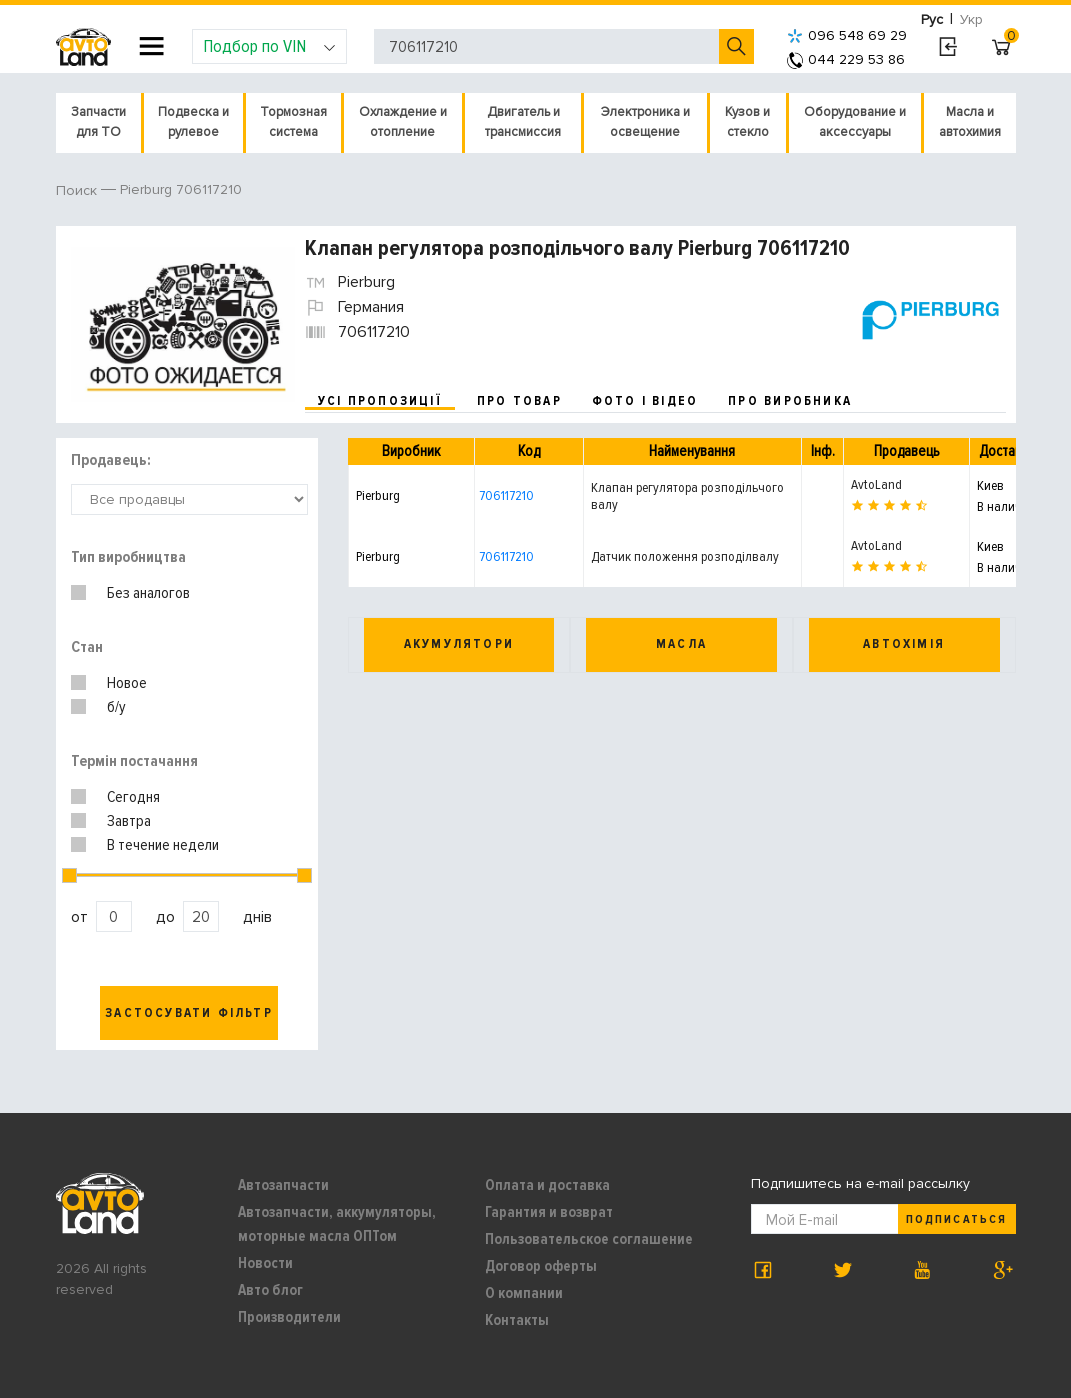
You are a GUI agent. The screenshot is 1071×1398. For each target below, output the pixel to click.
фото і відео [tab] (645, 401)
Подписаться (956, 1219)
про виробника (790, 401)
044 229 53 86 (846, 59)
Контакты (517, 1320)
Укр (971, 19)
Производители (289, 1317)
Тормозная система (293, 122)
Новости (265, 1263)
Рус (932, 19)
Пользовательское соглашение (589, 1239)
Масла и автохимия (970, 122)
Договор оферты (541, 1266)
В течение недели (163, 845)
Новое (127, 683)
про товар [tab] (519, 401)
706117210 (506, 495)
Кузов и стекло (747, 122)
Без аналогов (148, 593)
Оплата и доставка (547, 1185)
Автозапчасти (283, 1185)
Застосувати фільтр (189, 1013)
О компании (524, 1293)
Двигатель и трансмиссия (523, 122)
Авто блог (270, 1290)
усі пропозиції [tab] (380, 401)
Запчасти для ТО (98, 122)
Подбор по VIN (269, 46)
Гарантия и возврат (549, 1212)
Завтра (129, 821)
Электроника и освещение (645, 122)
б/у (116, 707)
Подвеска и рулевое (193, 122)
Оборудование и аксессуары (855, 122)
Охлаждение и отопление (403, 122)
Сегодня (133, 797)
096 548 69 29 (847, 35)
